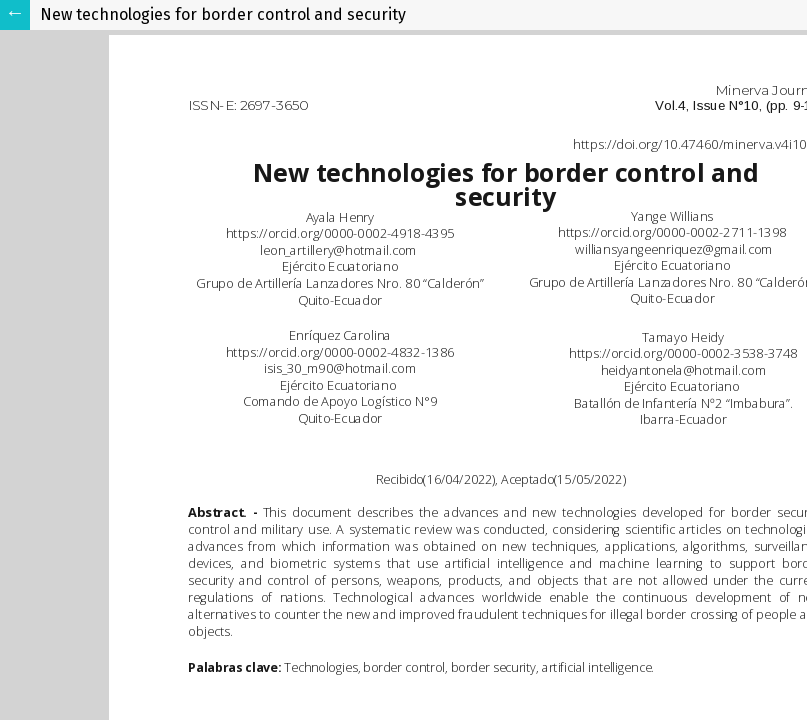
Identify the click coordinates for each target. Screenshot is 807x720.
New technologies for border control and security (223, 14)
